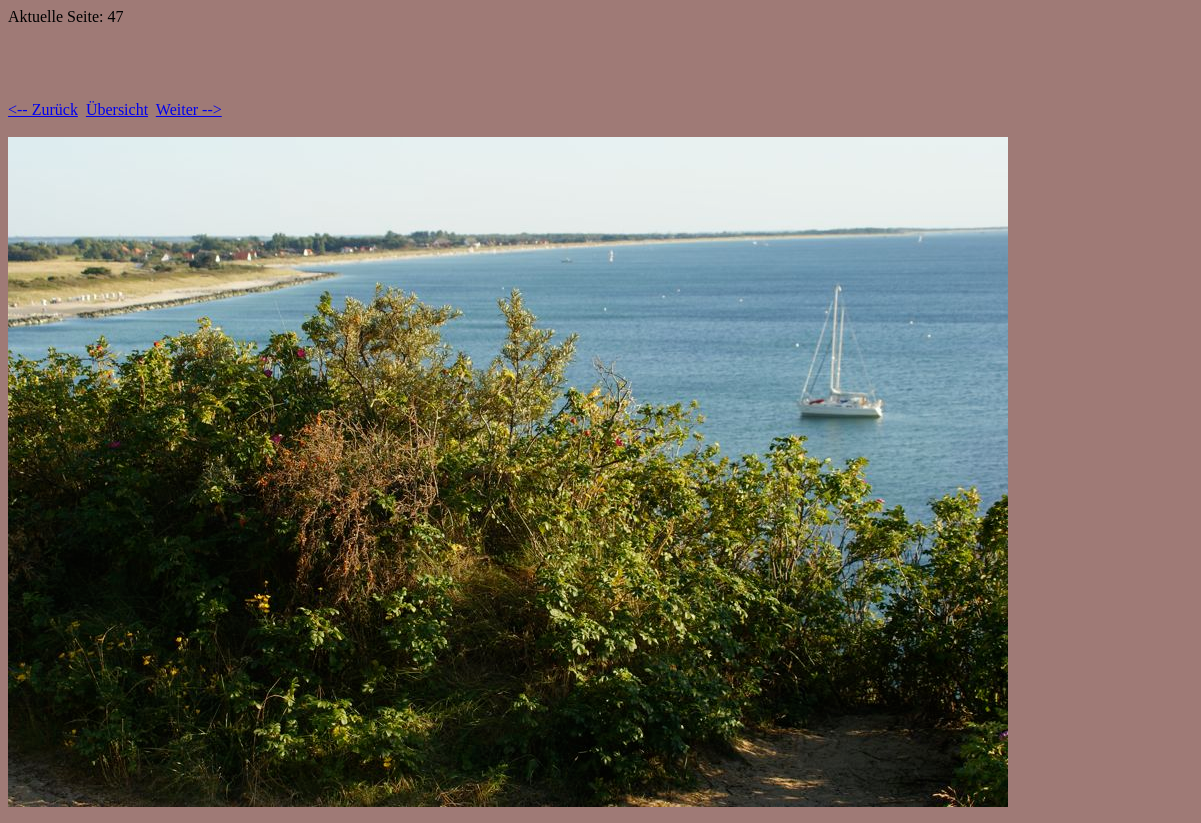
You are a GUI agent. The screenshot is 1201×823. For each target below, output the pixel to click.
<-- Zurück (43, 109)
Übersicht (117, 109)
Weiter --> (189, 109)
